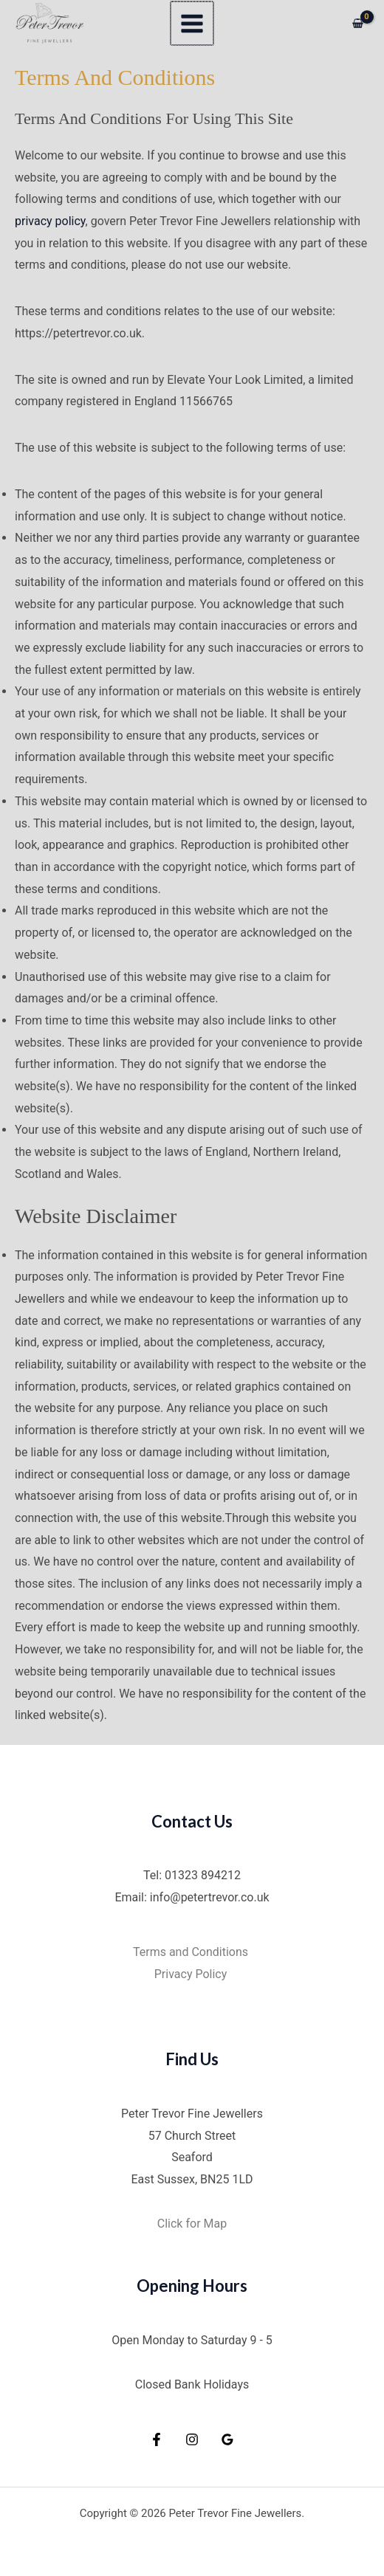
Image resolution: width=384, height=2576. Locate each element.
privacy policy (50, 221)
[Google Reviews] (227, 2439)
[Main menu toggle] (192, 23)
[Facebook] (156, 2439)
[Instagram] (192, 2439)
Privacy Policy (192, 1974)
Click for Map (192, 2224)
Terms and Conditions (192, 1952)
